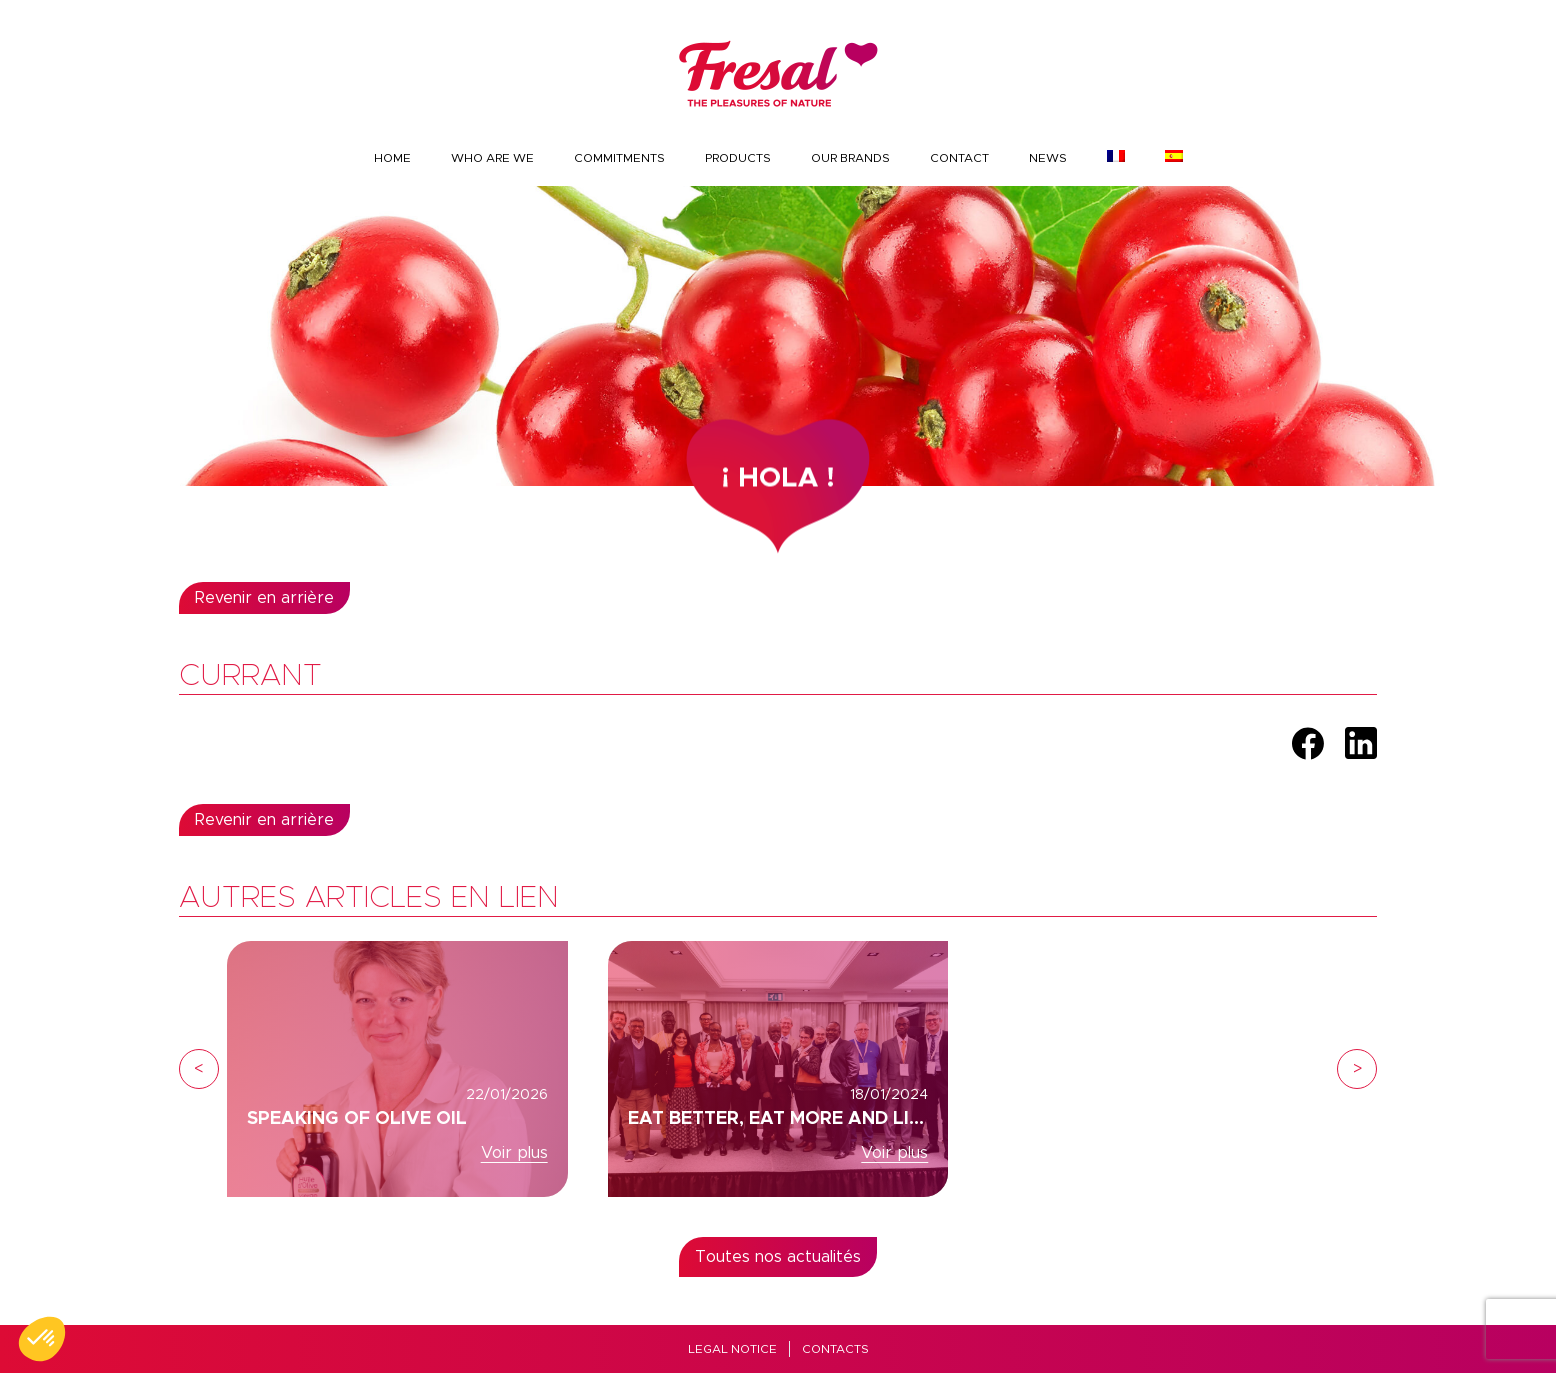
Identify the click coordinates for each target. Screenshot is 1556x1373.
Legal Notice (732, 1349)
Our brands (850, 158)
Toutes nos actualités (778, 1257)
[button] (42, 1339)
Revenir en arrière (264, 598)
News (1048, 158)
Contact (959, 158)
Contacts (835, 1349)
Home (392, 158)
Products (738, 158)
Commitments (619, 158)
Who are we (492, 158)
